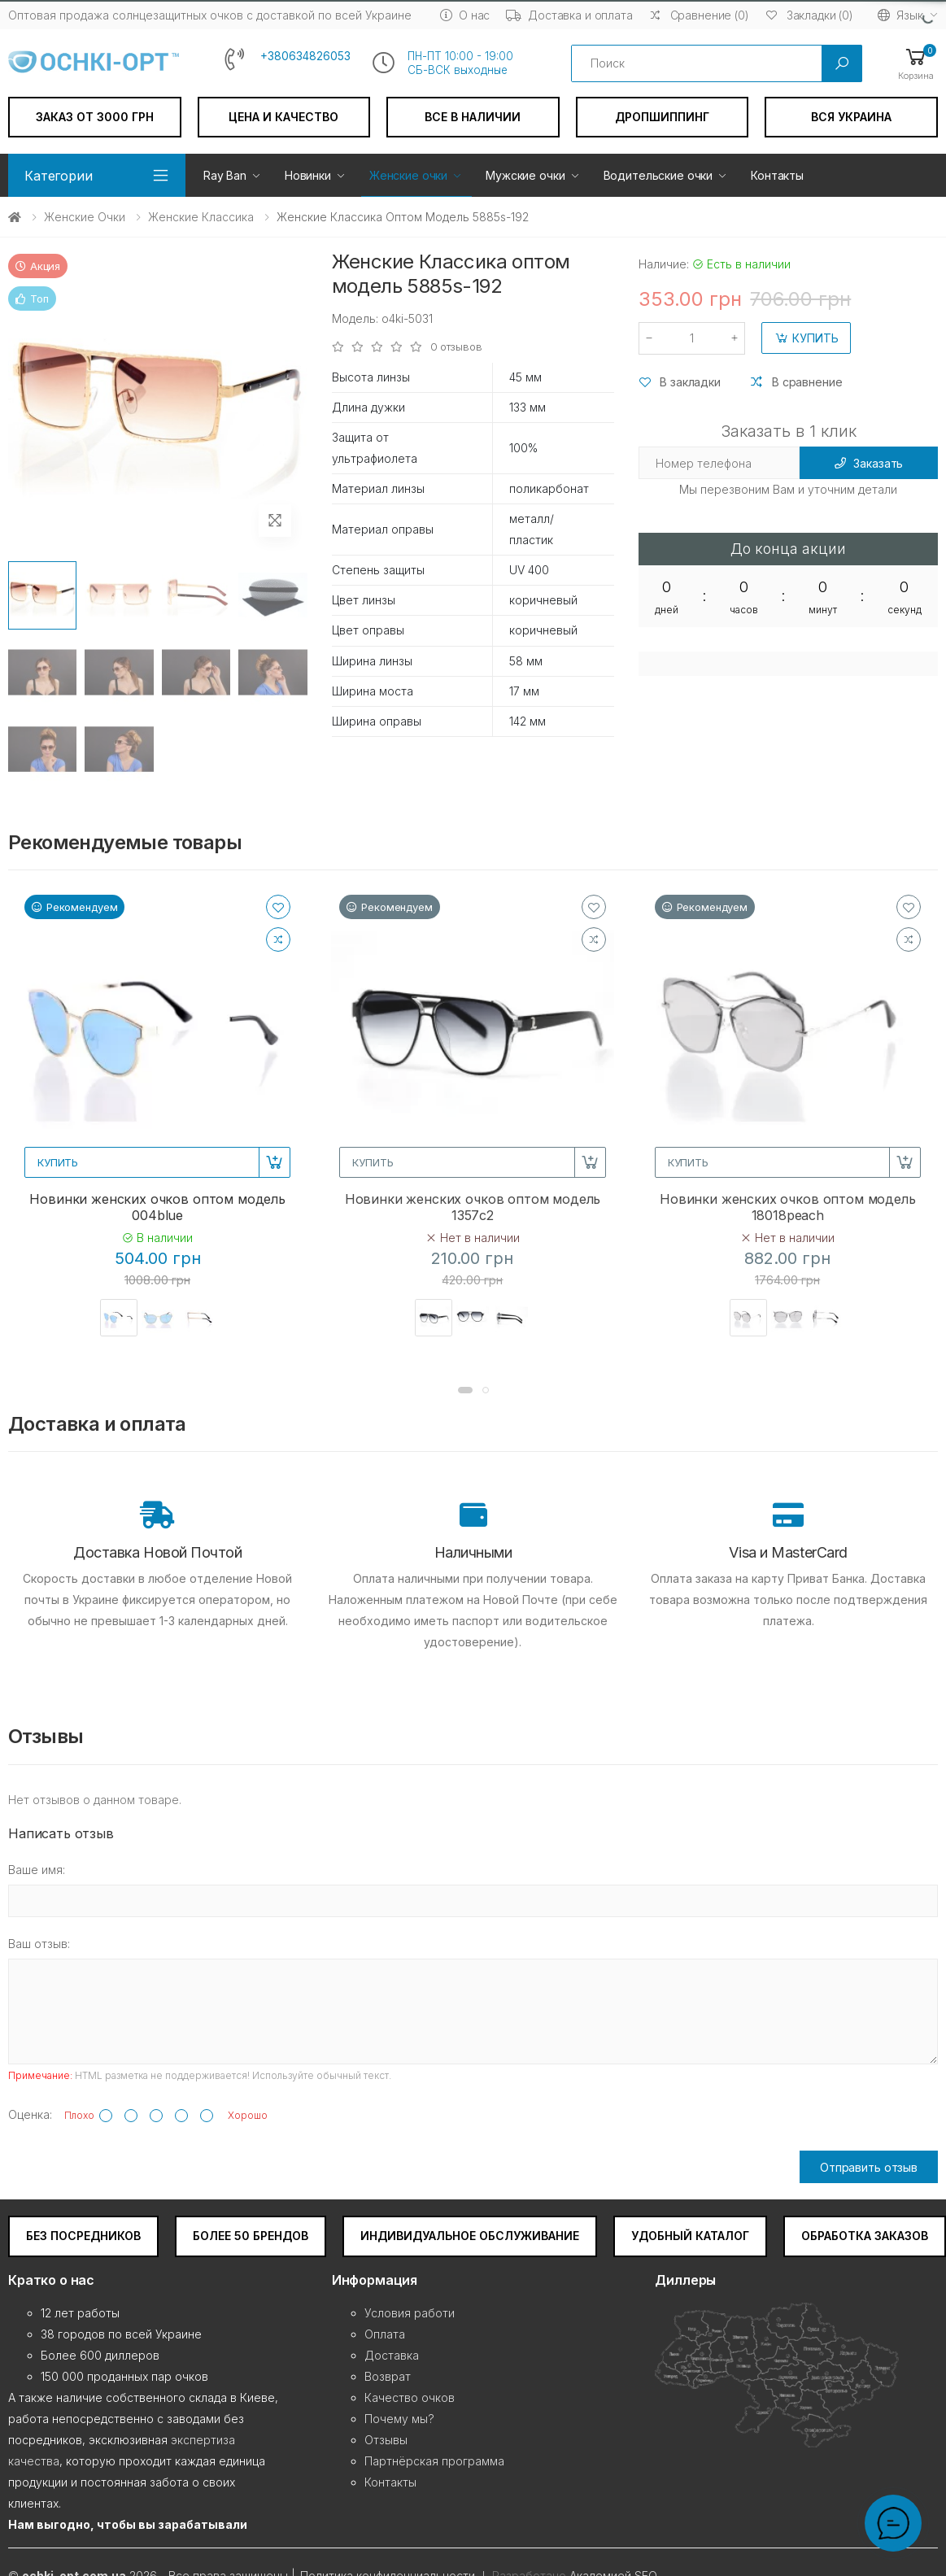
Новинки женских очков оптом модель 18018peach (788, 1207)
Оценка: (30, 2114)
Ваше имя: (36, 1869)
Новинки (308, 175)
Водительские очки (658, 175)
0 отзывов (456, 347)
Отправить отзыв (869, 2167)
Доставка (391, 2355)
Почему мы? (399, 2419)
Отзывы (386, 2440)
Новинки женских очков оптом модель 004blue (157, 1207)
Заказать (869, 463)
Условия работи (409, 2313)
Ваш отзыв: (39, 1944)
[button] (916, 63)
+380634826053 (305, 56)
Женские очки (408, 175)
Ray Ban (224, 175)
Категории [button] (58, 176)
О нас (465, 15)
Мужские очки (525, 175)
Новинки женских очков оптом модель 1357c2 (473, 1207)
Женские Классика (201, 217)
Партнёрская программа (434, 2461)
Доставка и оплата (569, 15)
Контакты (777, 175)
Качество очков (409, 2397)
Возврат (387, 2376)
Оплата (384, 2334)
